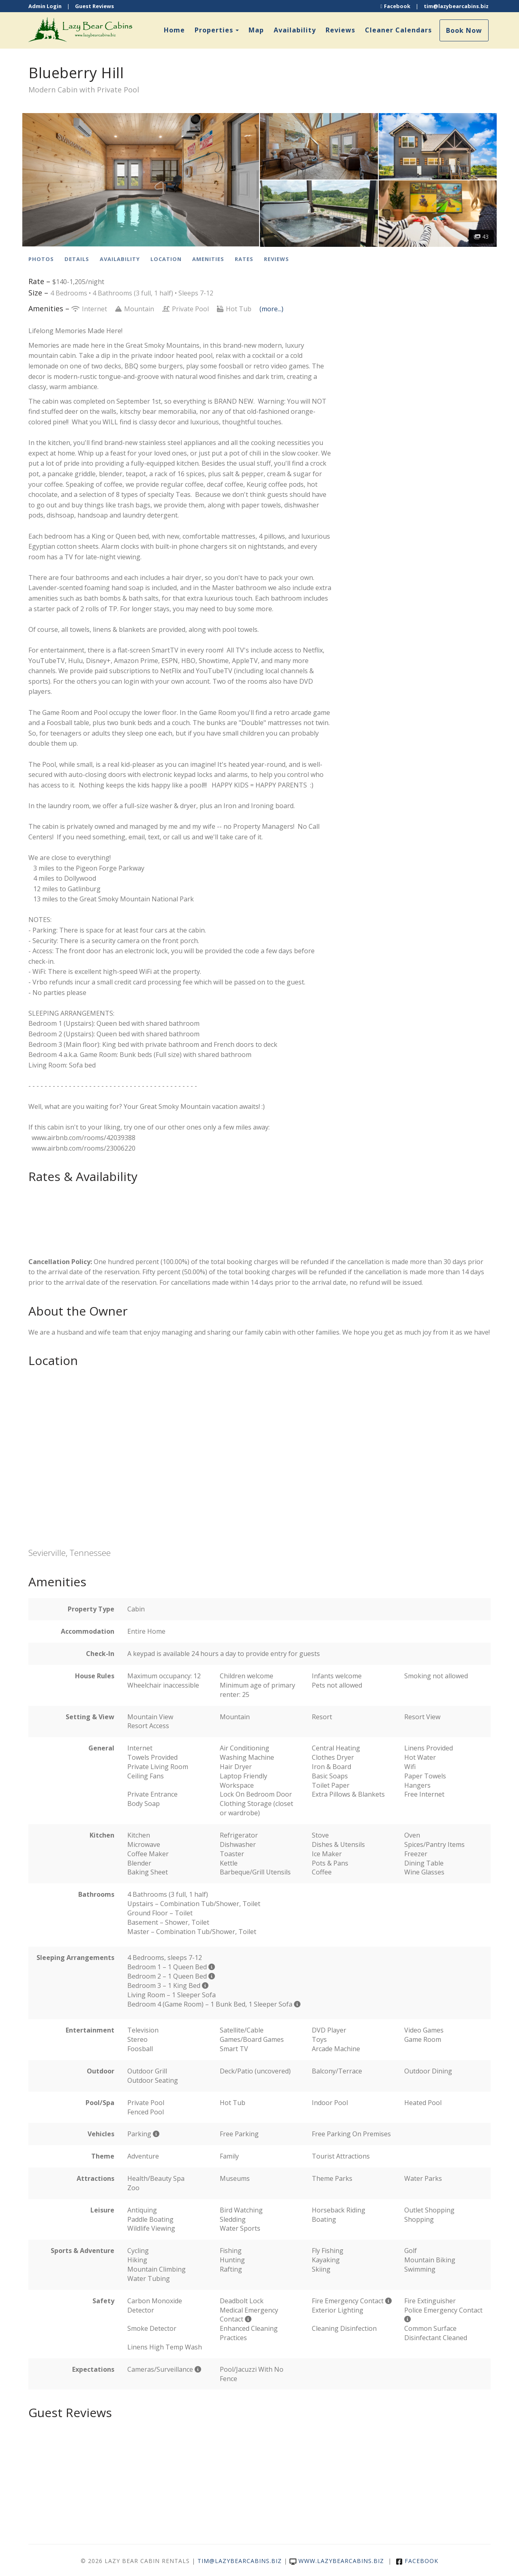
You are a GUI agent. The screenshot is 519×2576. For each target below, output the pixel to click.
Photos (41, 259)
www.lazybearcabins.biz (337, 2561)
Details (76, 259)
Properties (214, 30)
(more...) (271, 308)
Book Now (464, 30)
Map (256, 30)
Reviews (340, 30)
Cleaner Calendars (398, 30)
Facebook (395, 6)
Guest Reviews (94, 6)
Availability (295, 30)
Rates (244, 259)
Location (166, 259)
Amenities (208, 259)
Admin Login (45, 6)
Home (174, 30)
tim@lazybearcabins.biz (456, 6)
